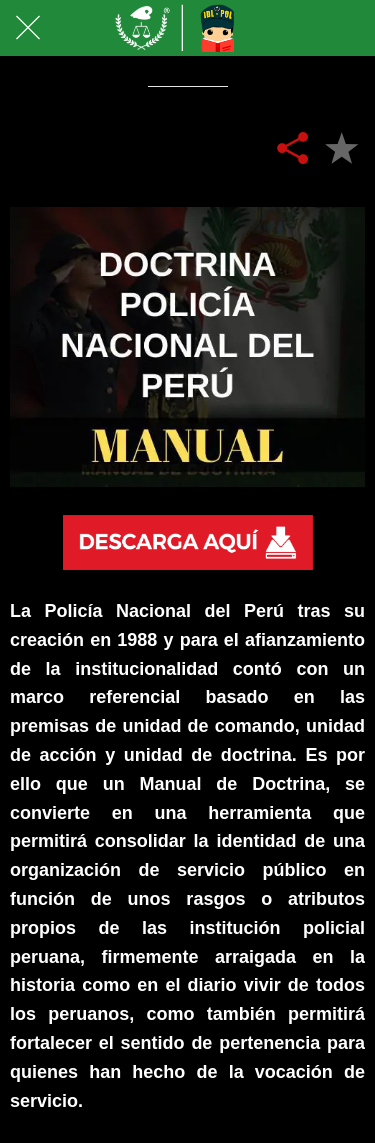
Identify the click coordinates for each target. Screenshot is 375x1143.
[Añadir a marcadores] (341, 147)
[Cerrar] (28, 28)
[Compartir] (293, 147)
